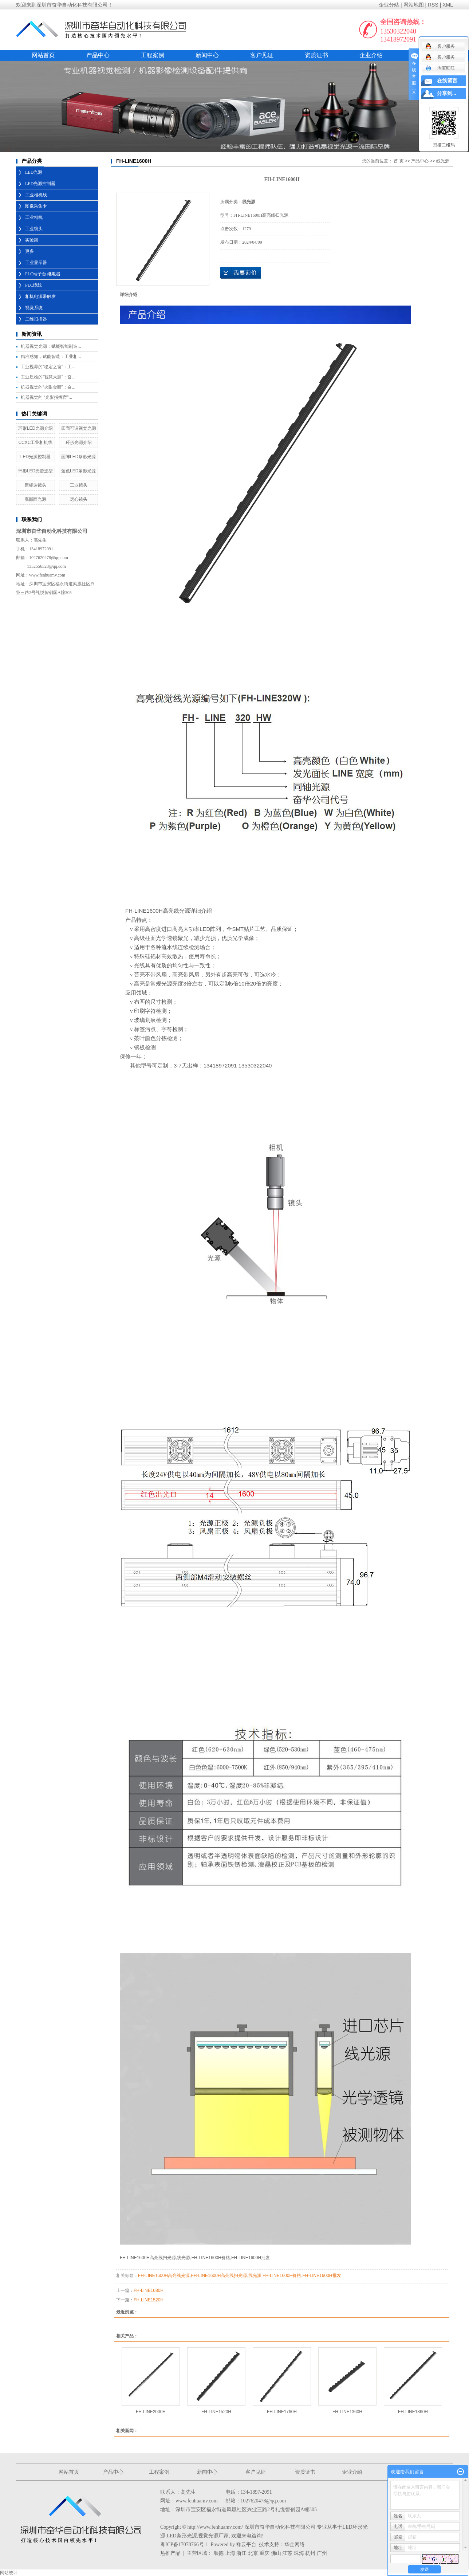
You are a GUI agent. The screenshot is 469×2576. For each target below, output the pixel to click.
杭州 (310, 2553)
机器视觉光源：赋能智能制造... (51, 346)
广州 (322, 2553)
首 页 (398, 161)
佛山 (276, 2553)
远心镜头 (78, 499)
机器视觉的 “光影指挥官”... (46, 397)
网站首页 (43, 55)
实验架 (31, 240)
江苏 (287, 2553)
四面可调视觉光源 (78, 428)
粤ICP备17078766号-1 (184, 2544)
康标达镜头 (35, 485)
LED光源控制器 (40, 183)
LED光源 (33, 172)
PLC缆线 (33, 285)
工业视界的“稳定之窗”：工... (48, 366)
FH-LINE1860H (413, 2411)
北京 (253, 2553)
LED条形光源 (182, 2535)
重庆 (264, 2553)
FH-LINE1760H (282, 2411)
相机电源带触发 (40, 296)
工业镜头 (34, 228)
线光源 (442, 161)
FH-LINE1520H (148, 2299)
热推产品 (170, 2553)
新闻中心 (207, 55)
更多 (29, 251)
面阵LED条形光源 (78, 456)
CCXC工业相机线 (35, 442)
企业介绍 (371, 55)
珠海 (299, 2553)
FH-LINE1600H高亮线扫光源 (219, 2275)
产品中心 (98, 55)
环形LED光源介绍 (35, 428)
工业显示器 (36, 262)
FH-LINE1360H (347, 2411)
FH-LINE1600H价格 (282, 2275)
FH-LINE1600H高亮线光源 (164, 2275)
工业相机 (34, 217)
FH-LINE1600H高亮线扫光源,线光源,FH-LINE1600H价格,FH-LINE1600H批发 (195, 2257)
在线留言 (447, 80)
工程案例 (152, 55)
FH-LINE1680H (148, 2290)
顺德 (218, 2553)
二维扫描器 (36, 319)
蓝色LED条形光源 (78, 470)
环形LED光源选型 (35, 470)
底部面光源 (35, 499)
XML (447, 5)
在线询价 (240, 273)
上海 (230, 2553)
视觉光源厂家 (213, 2535)
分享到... (446, 93)
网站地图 (413, 5)
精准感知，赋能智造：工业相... (51, 356)
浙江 (241, 2553)
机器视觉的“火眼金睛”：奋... (48, 387)
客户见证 (261, 55)
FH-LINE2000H (151, 2411)
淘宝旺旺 (440, 68)
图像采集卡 (36, 206)
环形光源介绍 (79, 442)
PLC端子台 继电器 (42, 273)
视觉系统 (34, 307)
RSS (433, 5)
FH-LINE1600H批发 (321, 2275)
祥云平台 (246, 2544)
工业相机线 (36, 194)
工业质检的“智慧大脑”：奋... (48, 376)
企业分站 (389, 5)
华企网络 (294, 2544)
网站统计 (8, 2572)
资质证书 (316, 55)
